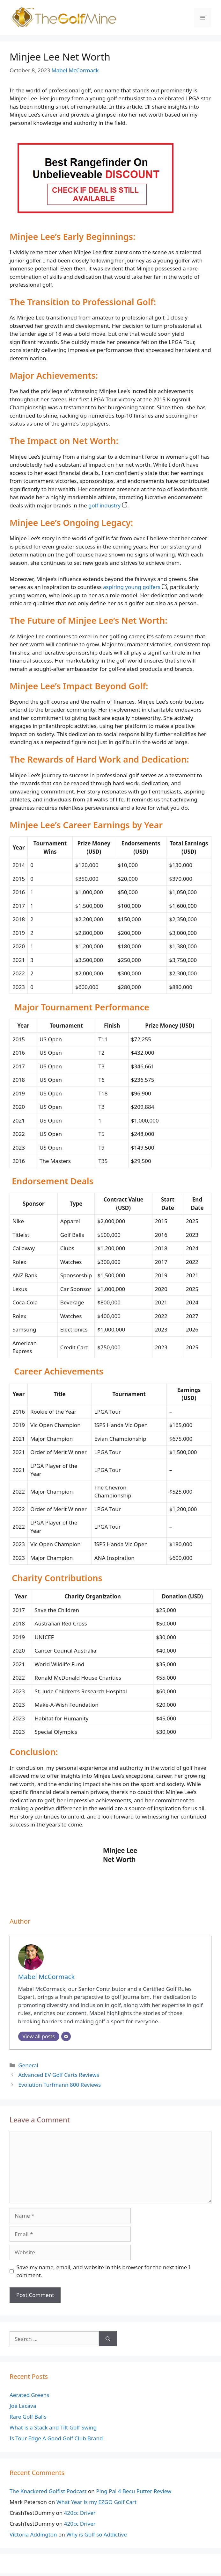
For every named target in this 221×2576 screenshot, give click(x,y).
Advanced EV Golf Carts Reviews (58, 2074)
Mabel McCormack (75, 70)
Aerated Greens (29, 2395)
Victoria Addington (33, 2534)
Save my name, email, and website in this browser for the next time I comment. (103, 2271)
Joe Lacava (23, 2405)
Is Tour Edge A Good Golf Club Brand (56, 2438)
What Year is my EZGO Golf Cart (96, 2502)
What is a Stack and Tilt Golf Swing (53, 2427)
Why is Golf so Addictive (96, 2534)
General (28, 2065)
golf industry (107, 505)
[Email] (66, 2036)
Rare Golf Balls (28, 2416)
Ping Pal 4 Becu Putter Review (133, 2491)
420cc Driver (80, 2512)
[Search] (108, 2339)
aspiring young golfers (135, 587)
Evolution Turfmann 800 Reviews (59, 2084)
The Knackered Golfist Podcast (48, 2491)
